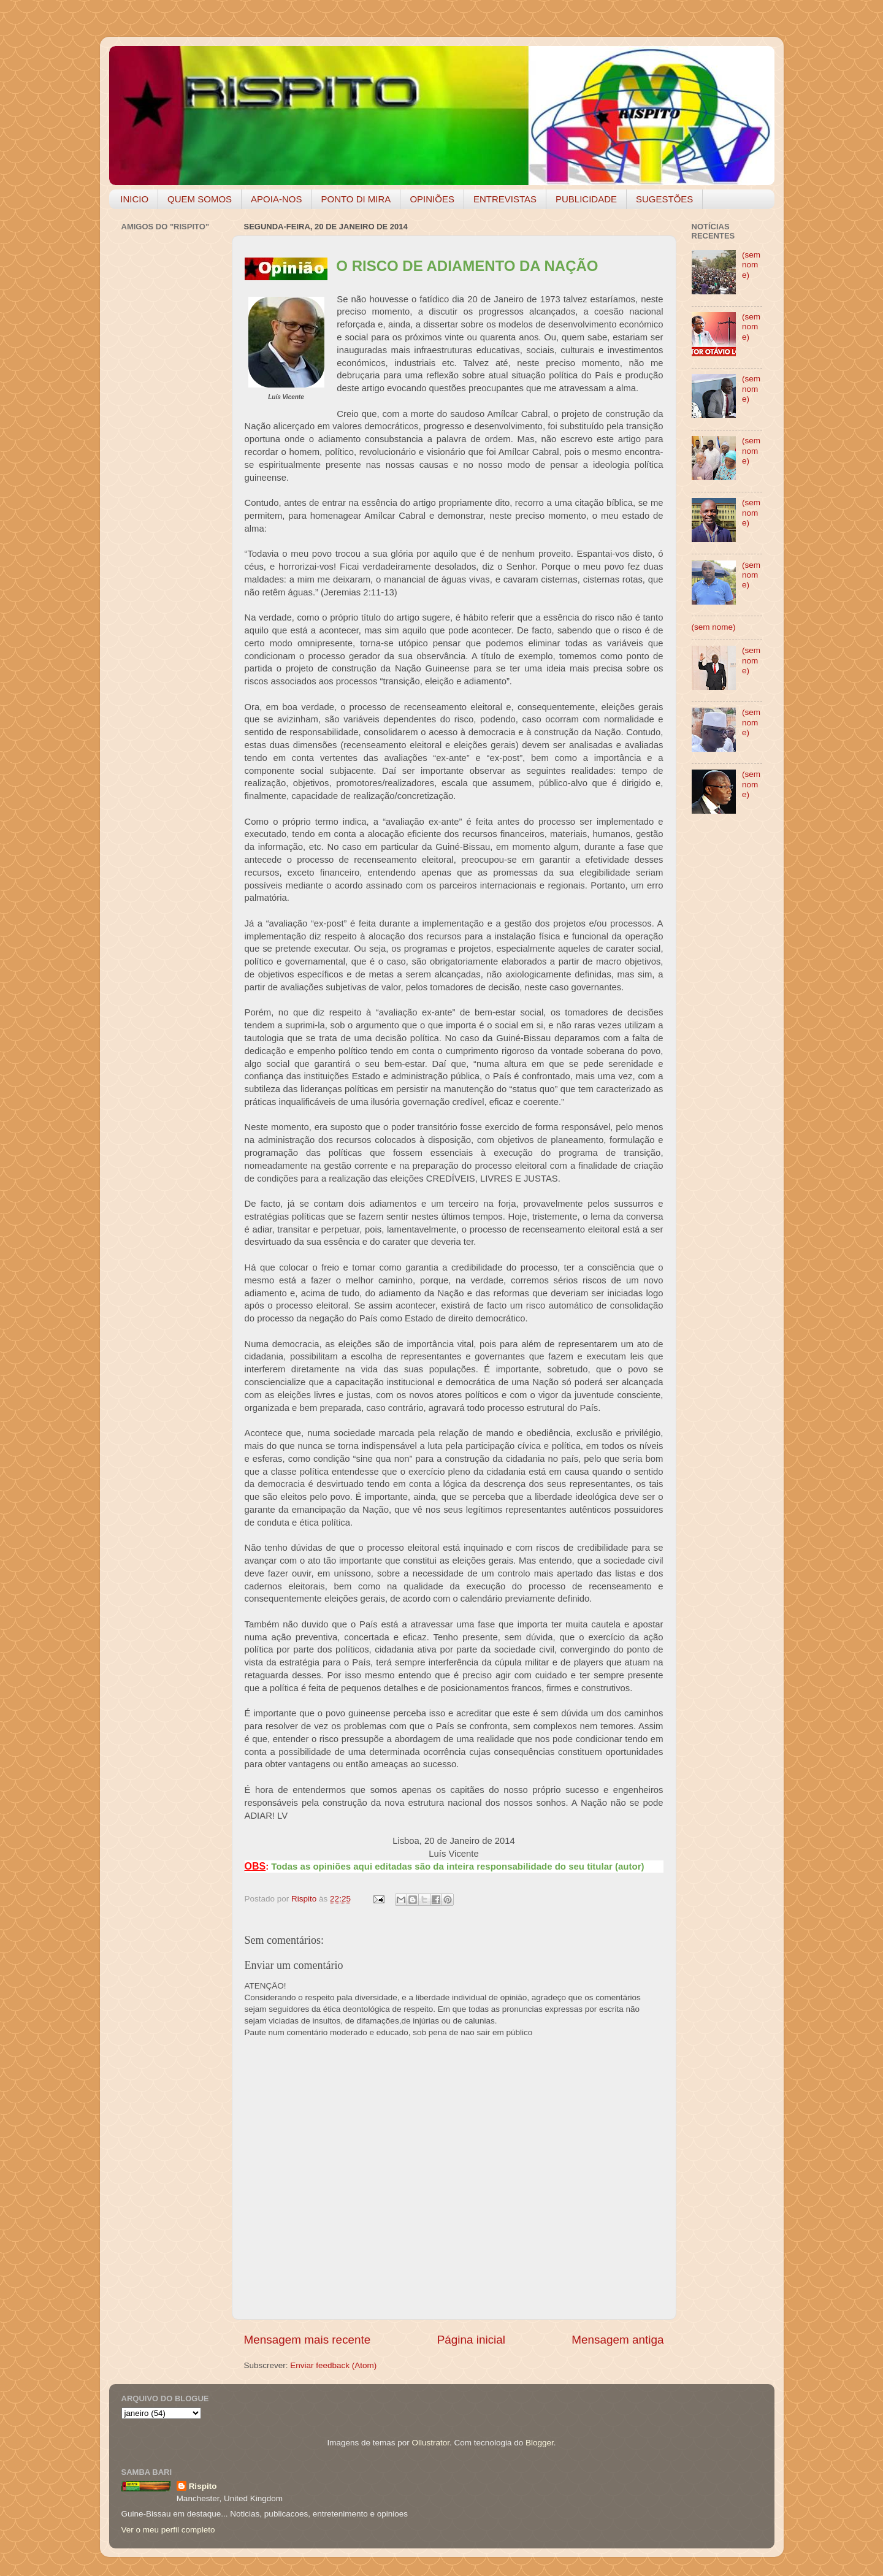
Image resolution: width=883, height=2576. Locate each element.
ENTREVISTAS (505, 199)
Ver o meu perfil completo (168, 2529)
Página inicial (471, 2339)
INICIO (134, 199)
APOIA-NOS (276, 199)
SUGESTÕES (664, 199)
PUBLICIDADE (586, 199)
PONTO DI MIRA (356, 199)
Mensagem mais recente (307, 2339)
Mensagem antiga (617, 2339)
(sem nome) (751, 264)
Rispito (203, 2486)
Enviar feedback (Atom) (333, 2365)
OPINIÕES (432, 199)
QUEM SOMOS (199, 199)
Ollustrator (431, 2442)
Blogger (540, 2442)
